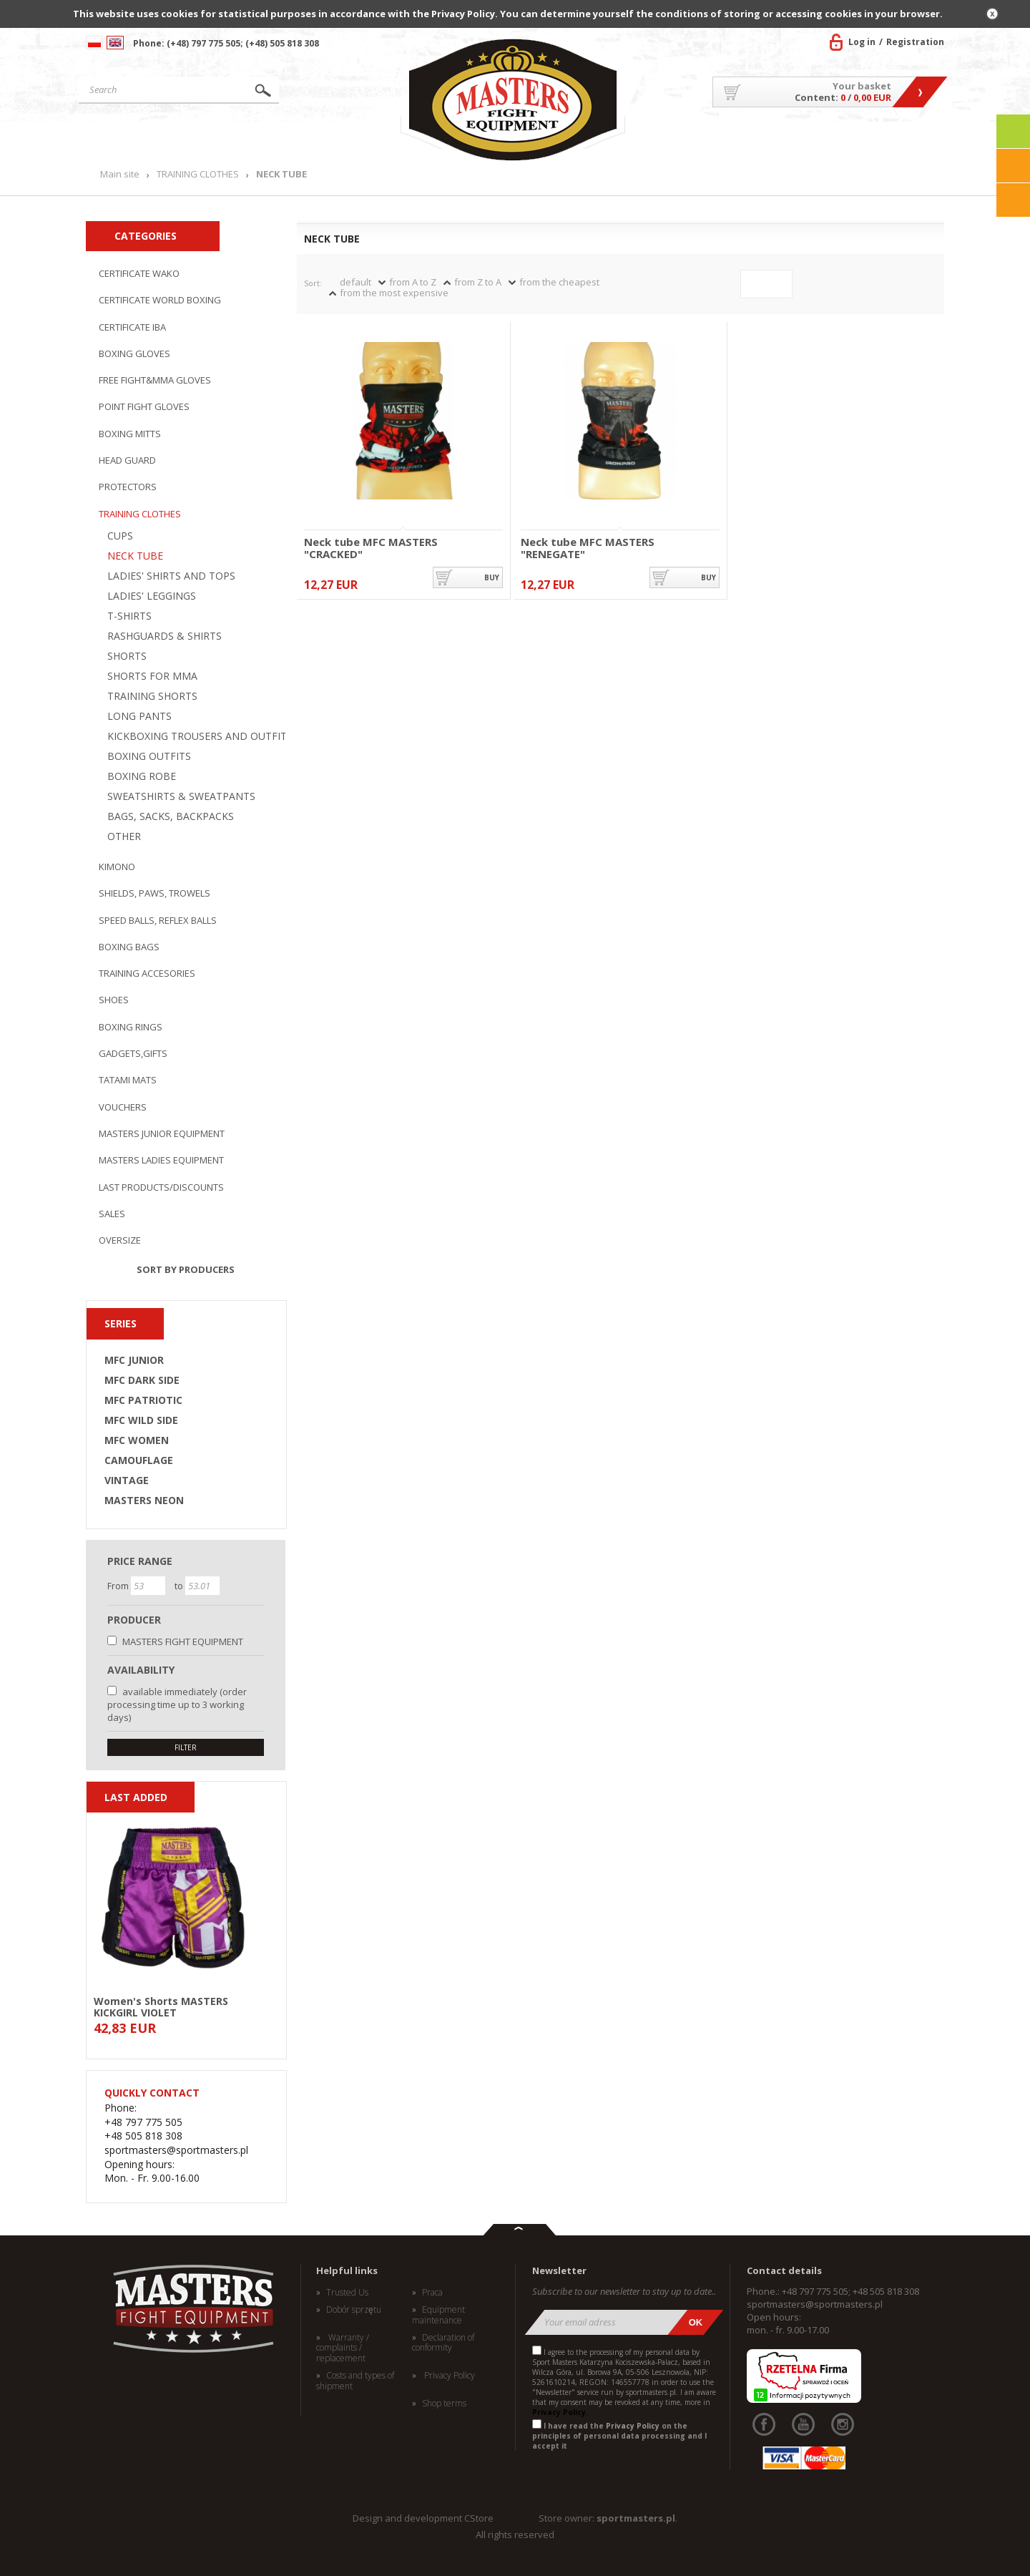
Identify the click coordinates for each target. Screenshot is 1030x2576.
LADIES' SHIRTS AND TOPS (171, 576)
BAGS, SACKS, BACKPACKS (170, 816)
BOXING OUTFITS (149, 756)
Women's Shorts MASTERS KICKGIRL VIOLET (161, 2006)
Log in (862, 42)
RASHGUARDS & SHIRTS (164, 636)
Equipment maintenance (438, 2315)
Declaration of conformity (443, 2343)
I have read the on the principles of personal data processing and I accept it (619, 2436)
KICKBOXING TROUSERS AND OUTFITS (200, 736)
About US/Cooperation (704, 139)
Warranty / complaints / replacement (342, 2348)
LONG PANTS (139, 716)
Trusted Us (347, 2293)
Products (267, 139)
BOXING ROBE (141, 776)
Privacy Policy (448, 2376)
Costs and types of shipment (355, 2381)
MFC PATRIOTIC (143, 1400)
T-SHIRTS (129, 616)
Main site (145, 139)
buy (491, 577)
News (366, 139)
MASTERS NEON (144, 1500)
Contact (911, 139)
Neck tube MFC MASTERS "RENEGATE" (587, 548)
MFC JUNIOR (134, 1360)
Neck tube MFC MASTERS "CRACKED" (371, 548)
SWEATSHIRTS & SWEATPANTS (181, 796)
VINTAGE (126, 1480)
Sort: (313, 283)
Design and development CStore (423, 2518)
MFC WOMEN (136, 1440)
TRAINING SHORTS (152, 696)
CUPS (120, 536)
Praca (432, 2293)
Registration (915, 42)
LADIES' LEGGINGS (151, 596)
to (180, 1586)
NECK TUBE (135, 556)
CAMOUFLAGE (138, 1460)
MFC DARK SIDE (142, 1380)
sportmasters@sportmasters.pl (815, 2304)
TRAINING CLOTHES (198, 174)
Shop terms (444, 2404)
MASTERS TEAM (830, 139)
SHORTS (127, 656)
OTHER (124, 836)
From (119, 1586)
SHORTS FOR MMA (152, 676)
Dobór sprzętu (353, 2310)
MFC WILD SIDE (141, 1420)
